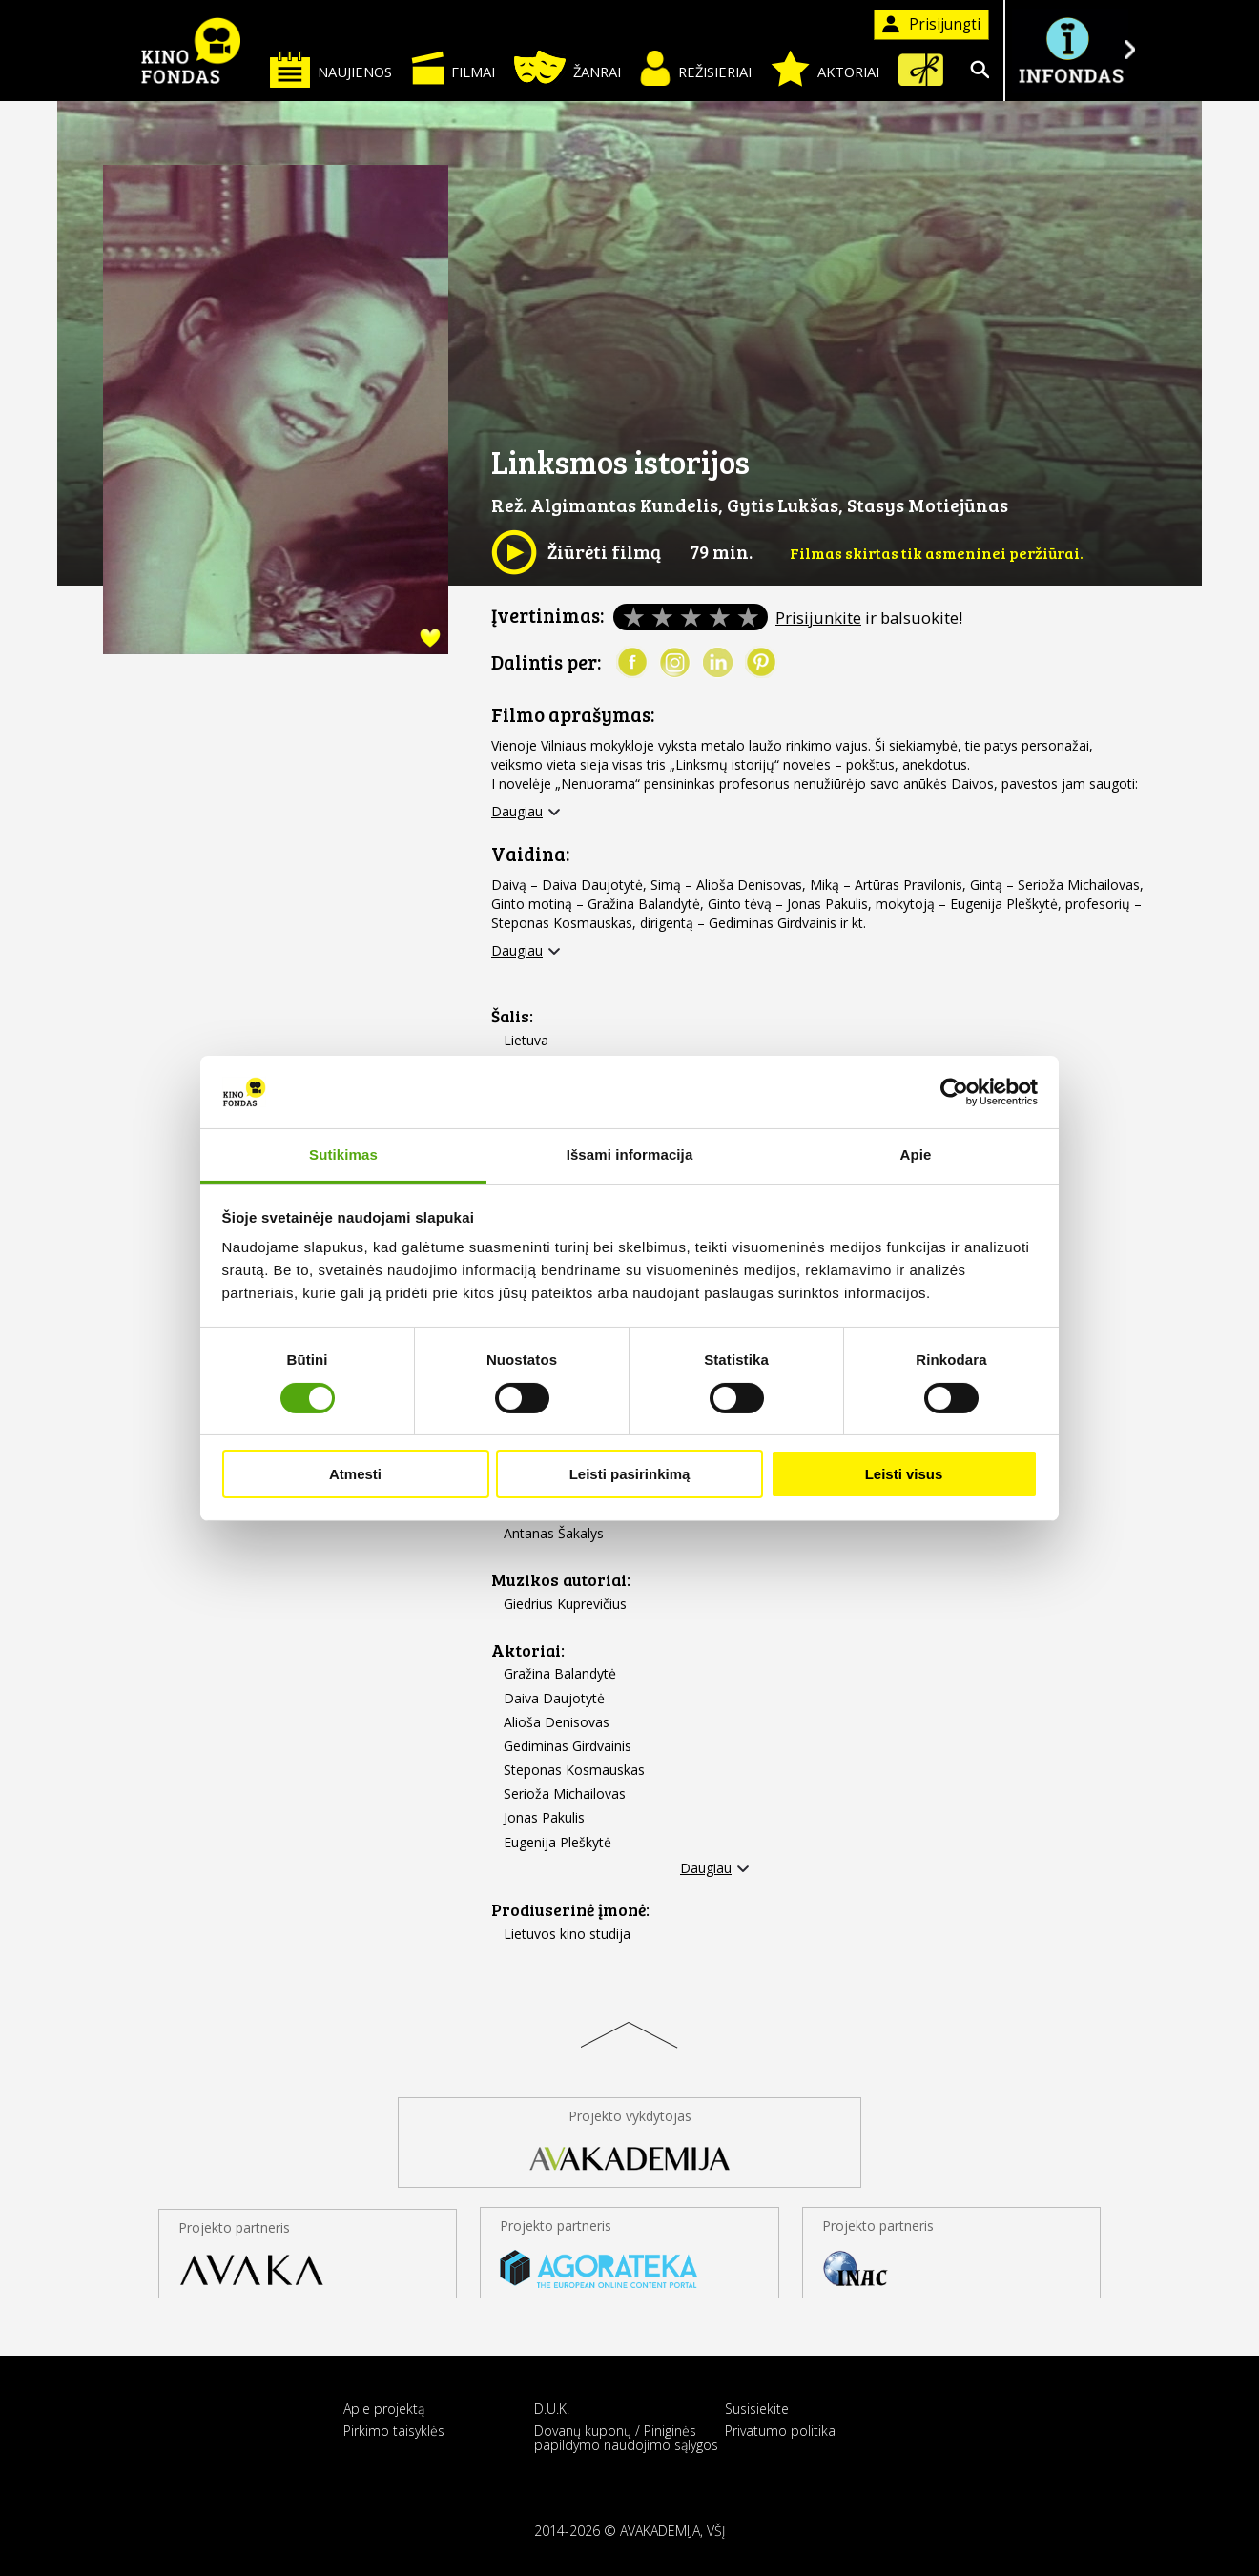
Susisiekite (757, 2409)
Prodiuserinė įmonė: (570, 1910)
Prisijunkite (818, 618)
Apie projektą (383, 2409)
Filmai (453, 68)
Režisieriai (696, 68)
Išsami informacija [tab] (630, 1154)
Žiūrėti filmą (576, 552)
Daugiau (517, 811)
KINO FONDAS (191, 50)
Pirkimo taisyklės (393, 2430)
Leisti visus (904, 1474)
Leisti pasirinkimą (630, 1474)
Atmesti (355, 1474)
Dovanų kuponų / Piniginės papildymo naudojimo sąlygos (626, 2437)
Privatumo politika (780, 2430)
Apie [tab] (916, 1154)
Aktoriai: (528, 1650)
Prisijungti (931, 24)
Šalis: (512, 1016)
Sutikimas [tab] (343, 1154)
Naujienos (331, 69)
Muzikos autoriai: (560, 1580)
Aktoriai (825, 69)
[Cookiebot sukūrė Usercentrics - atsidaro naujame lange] (954, 1092)
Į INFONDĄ (1070, 50)
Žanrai (567, 67)
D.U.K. (551, 2409)
